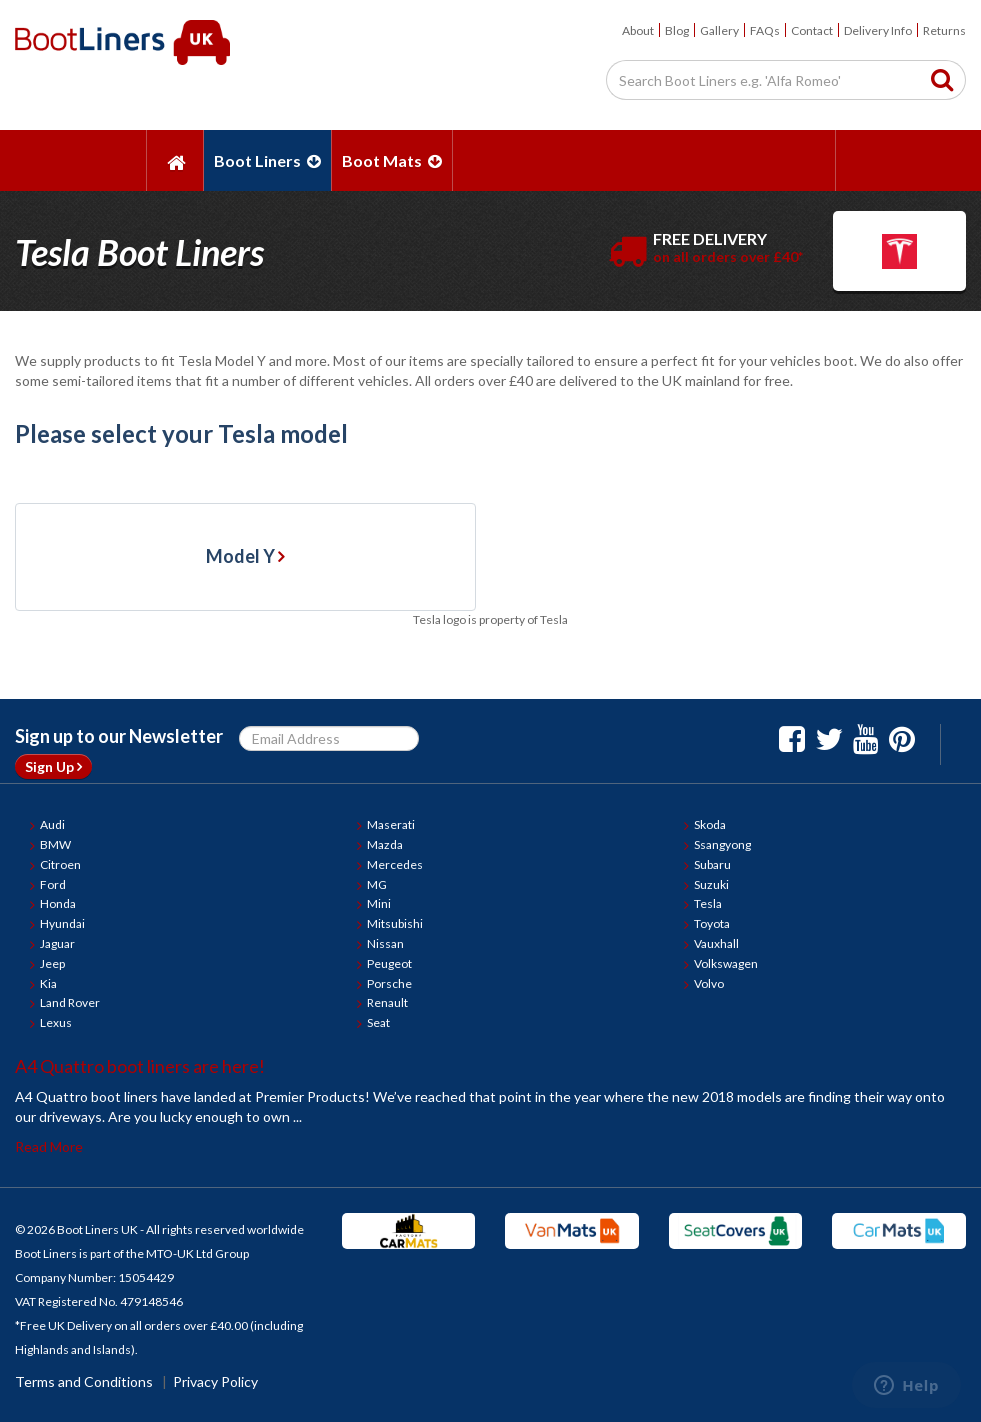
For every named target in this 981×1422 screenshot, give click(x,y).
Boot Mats (392, 160)
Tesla (708, 903)
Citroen (60, 864)
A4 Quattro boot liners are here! (140, 1066)
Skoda (710, 824)
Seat (378, 1022)
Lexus (56, 1022)
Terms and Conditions (84, 1381)
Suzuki (711, 884)
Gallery (719, 30)
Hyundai (62, 923)
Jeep (52, 963)
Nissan (385, 943)
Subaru (712, 864)
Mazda (385, 844)
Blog (677, 30)
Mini (379, 903)
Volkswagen (726, 963)
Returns (944, 30)
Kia (48, 983)
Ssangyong (722, 844)
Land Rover (70, 1002)
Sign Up (53, 766)
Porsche (389, 983)
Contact (812, 30)
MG (377, 884)
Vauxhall (716, 943)
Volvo (709, 983)
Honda (58, 903)
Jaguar (57, 943)
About (638, 30)
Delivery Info (878, 30)
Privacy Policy (215, 1381)
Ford (53, 884)
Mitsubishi (395, 923)
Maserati (391, 824)
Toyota (712, 923)
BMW (55, 844)
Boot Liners (267, 160)
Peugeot (389, 963)
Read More (49, 1146)
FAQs (765, 30)
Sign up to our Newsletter (119, 736)
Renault (387, 1002)
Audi (52, 824)
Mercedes (395, 864)
